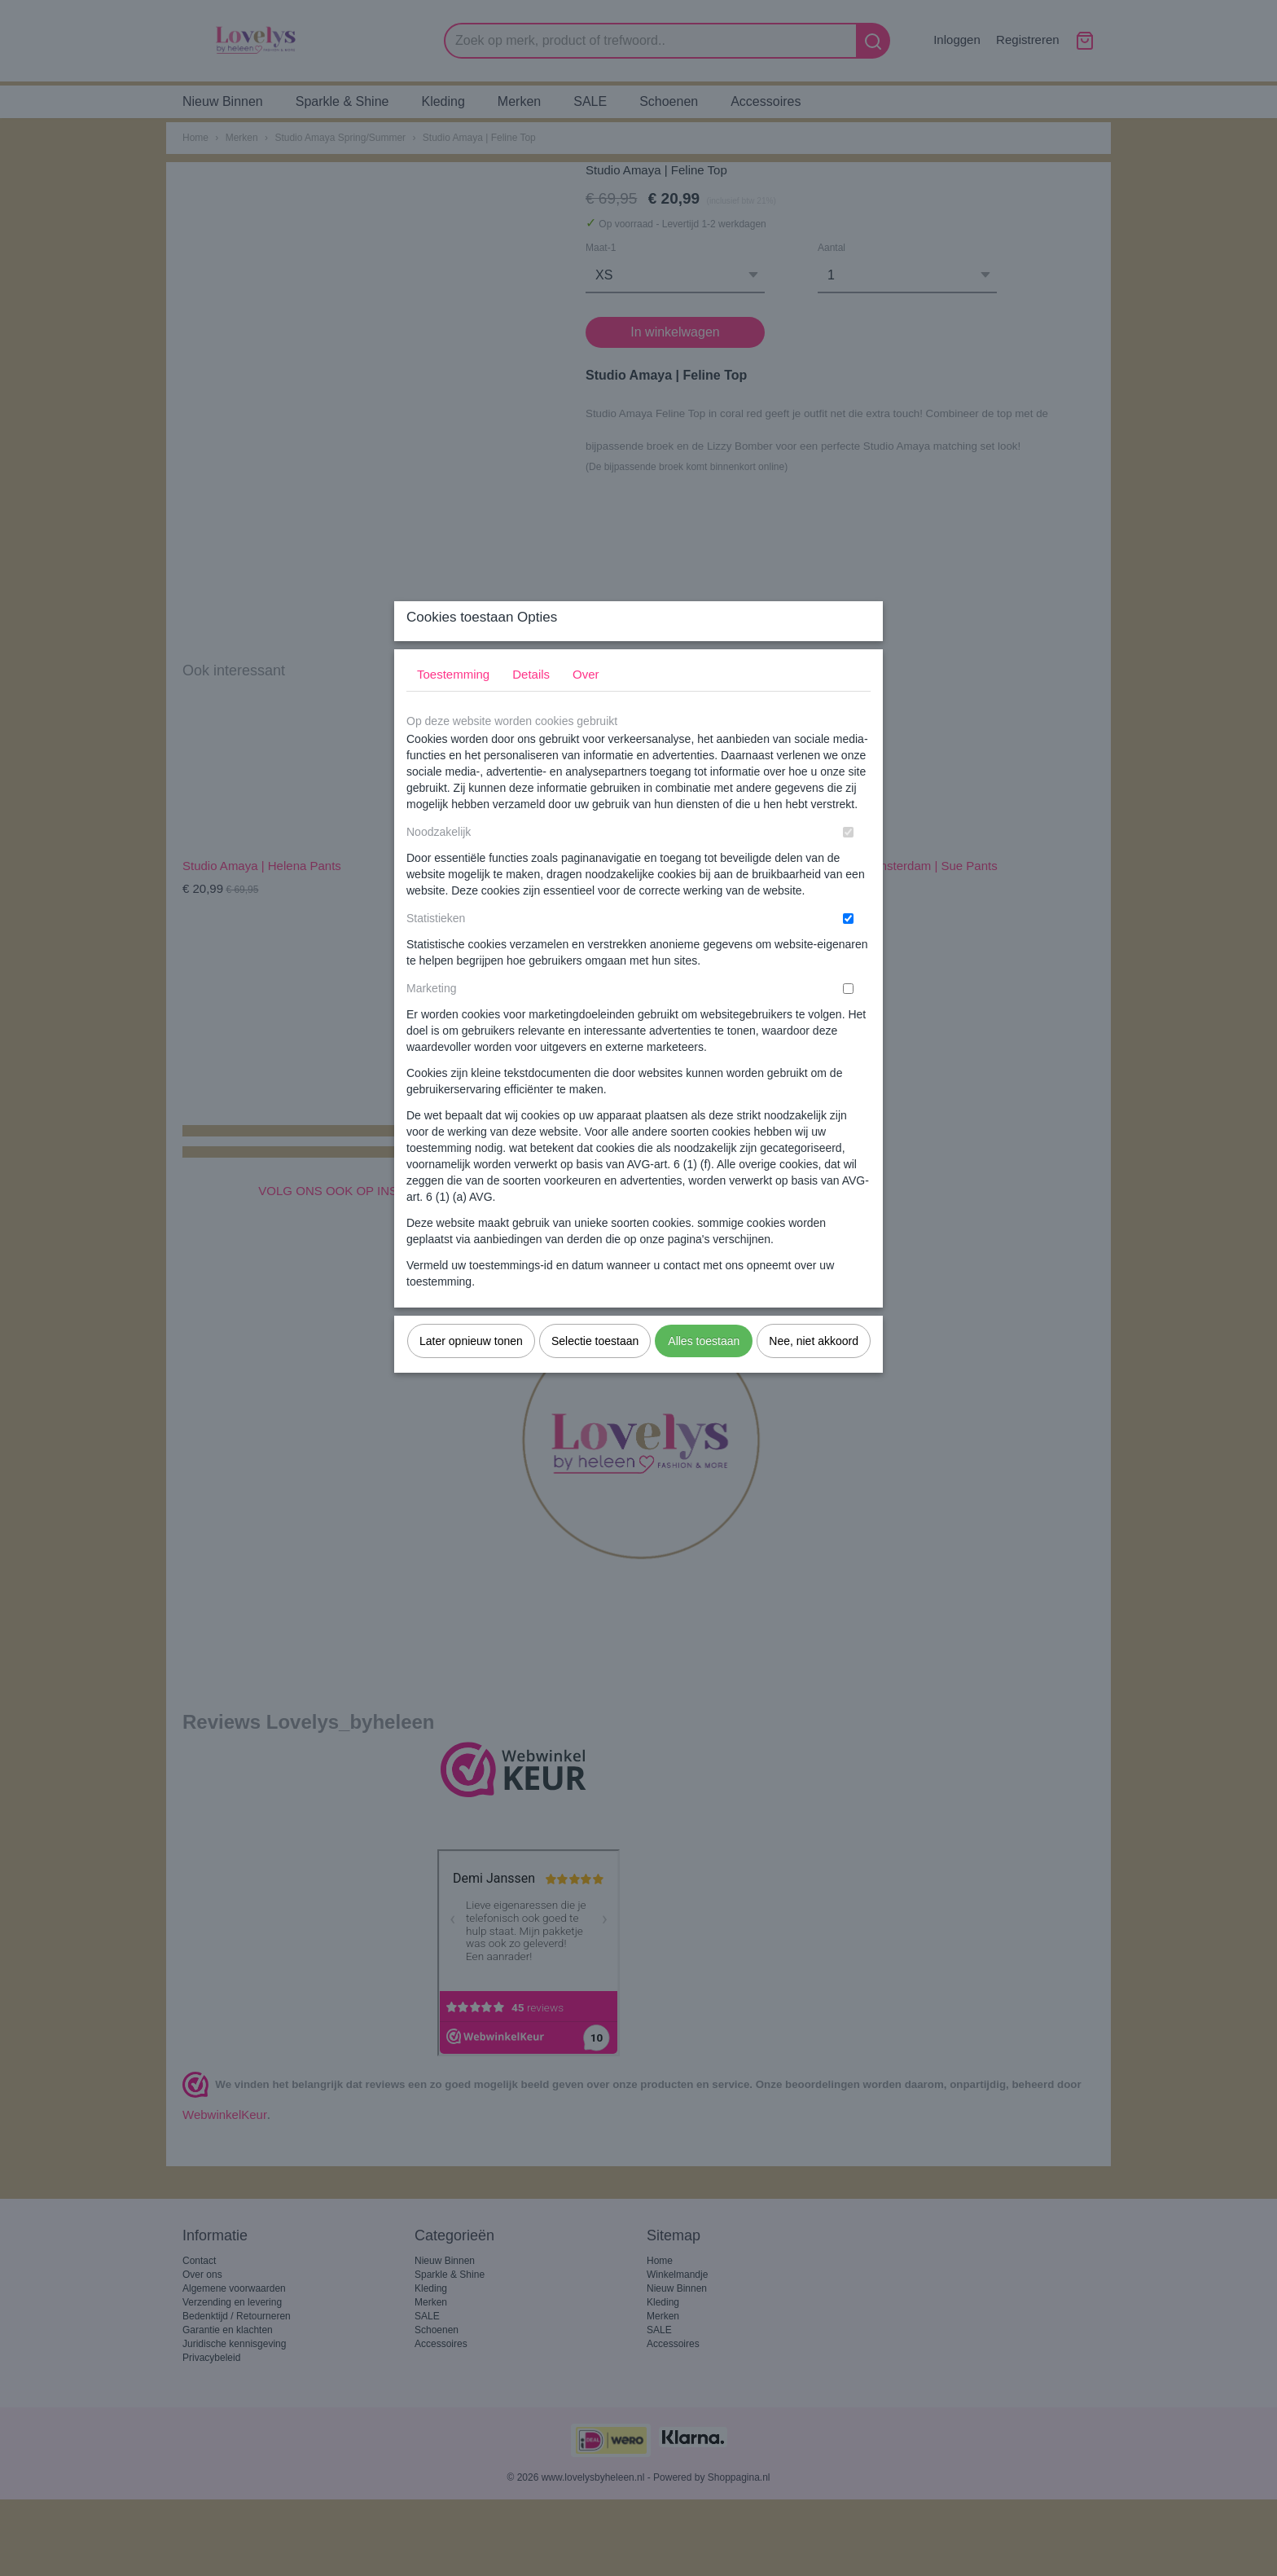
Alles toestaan (703, 1373)
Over (586, 707)
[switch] (848, 864)
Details (531, 707)
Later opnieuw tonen (471, 1373)
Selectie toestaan (594, 1373)
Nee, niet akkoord (813, 1373)
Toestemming (453, 707)
